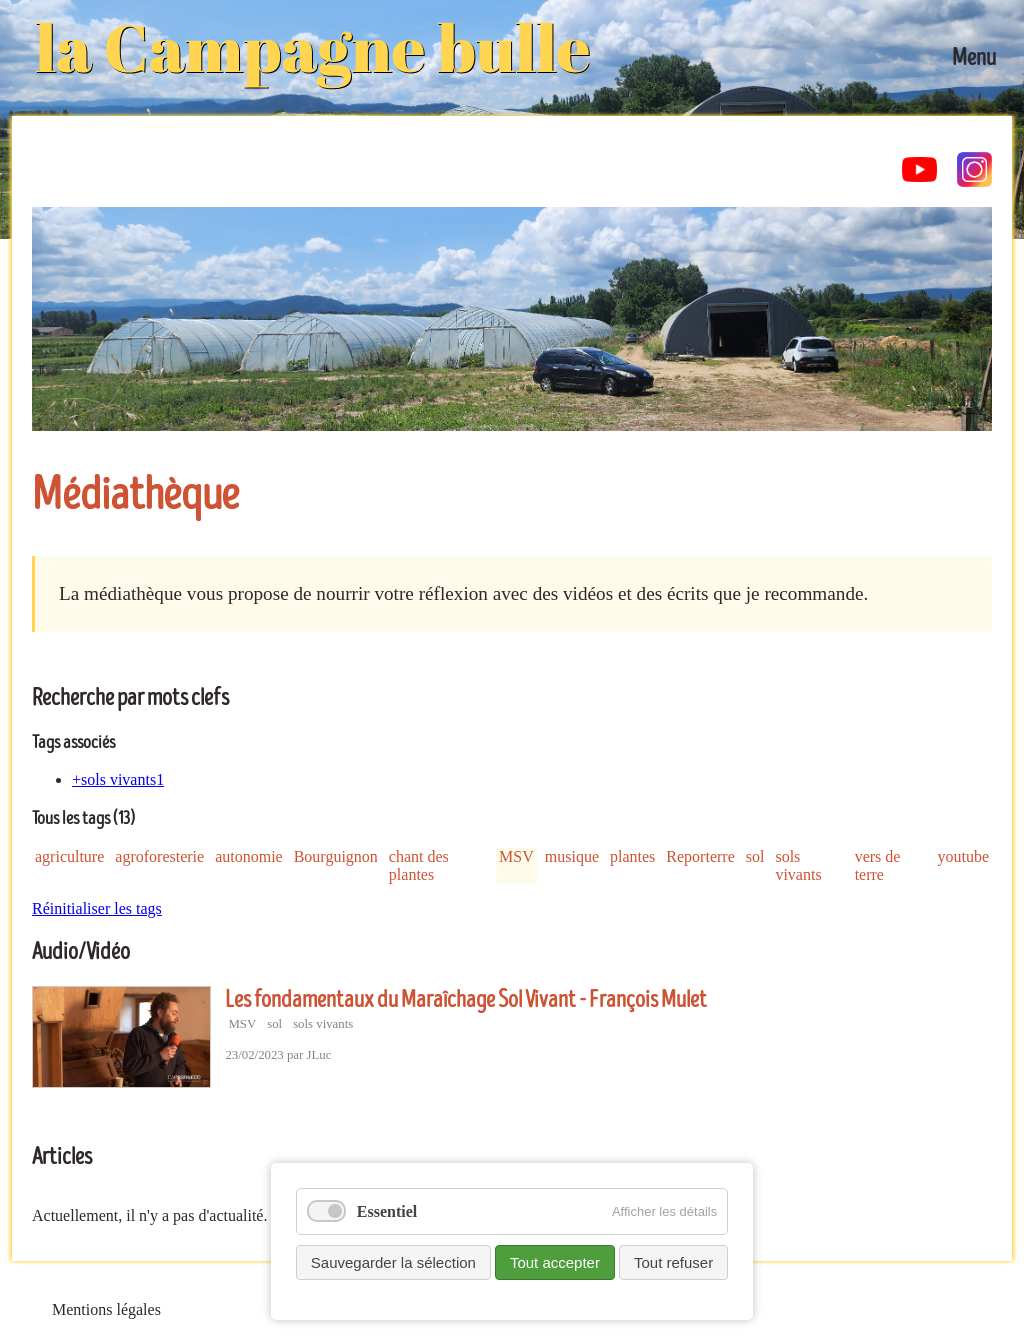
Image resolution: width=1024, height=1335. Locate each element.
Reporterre (700, 856)
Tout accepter (555, 1262)
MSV (516, 856)
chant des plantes (419, 865)
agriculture (69, 856)
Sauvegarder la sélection (393, 1262)
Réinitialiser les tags (97, 908)
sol (755, 856)
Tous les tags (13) (83, 818)
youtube (963, 856)
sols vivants (798, 865)
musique (572, 856)
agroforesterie (159, 856)
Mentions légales (106, 1309)
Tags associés (73, 742)
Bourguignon (336, 856)
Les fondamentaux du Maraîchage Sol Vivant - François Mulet (466, 1000)
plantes (632, 856)
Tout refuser (673, 1262)
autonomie (249, 856)
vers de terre (878, 865)
